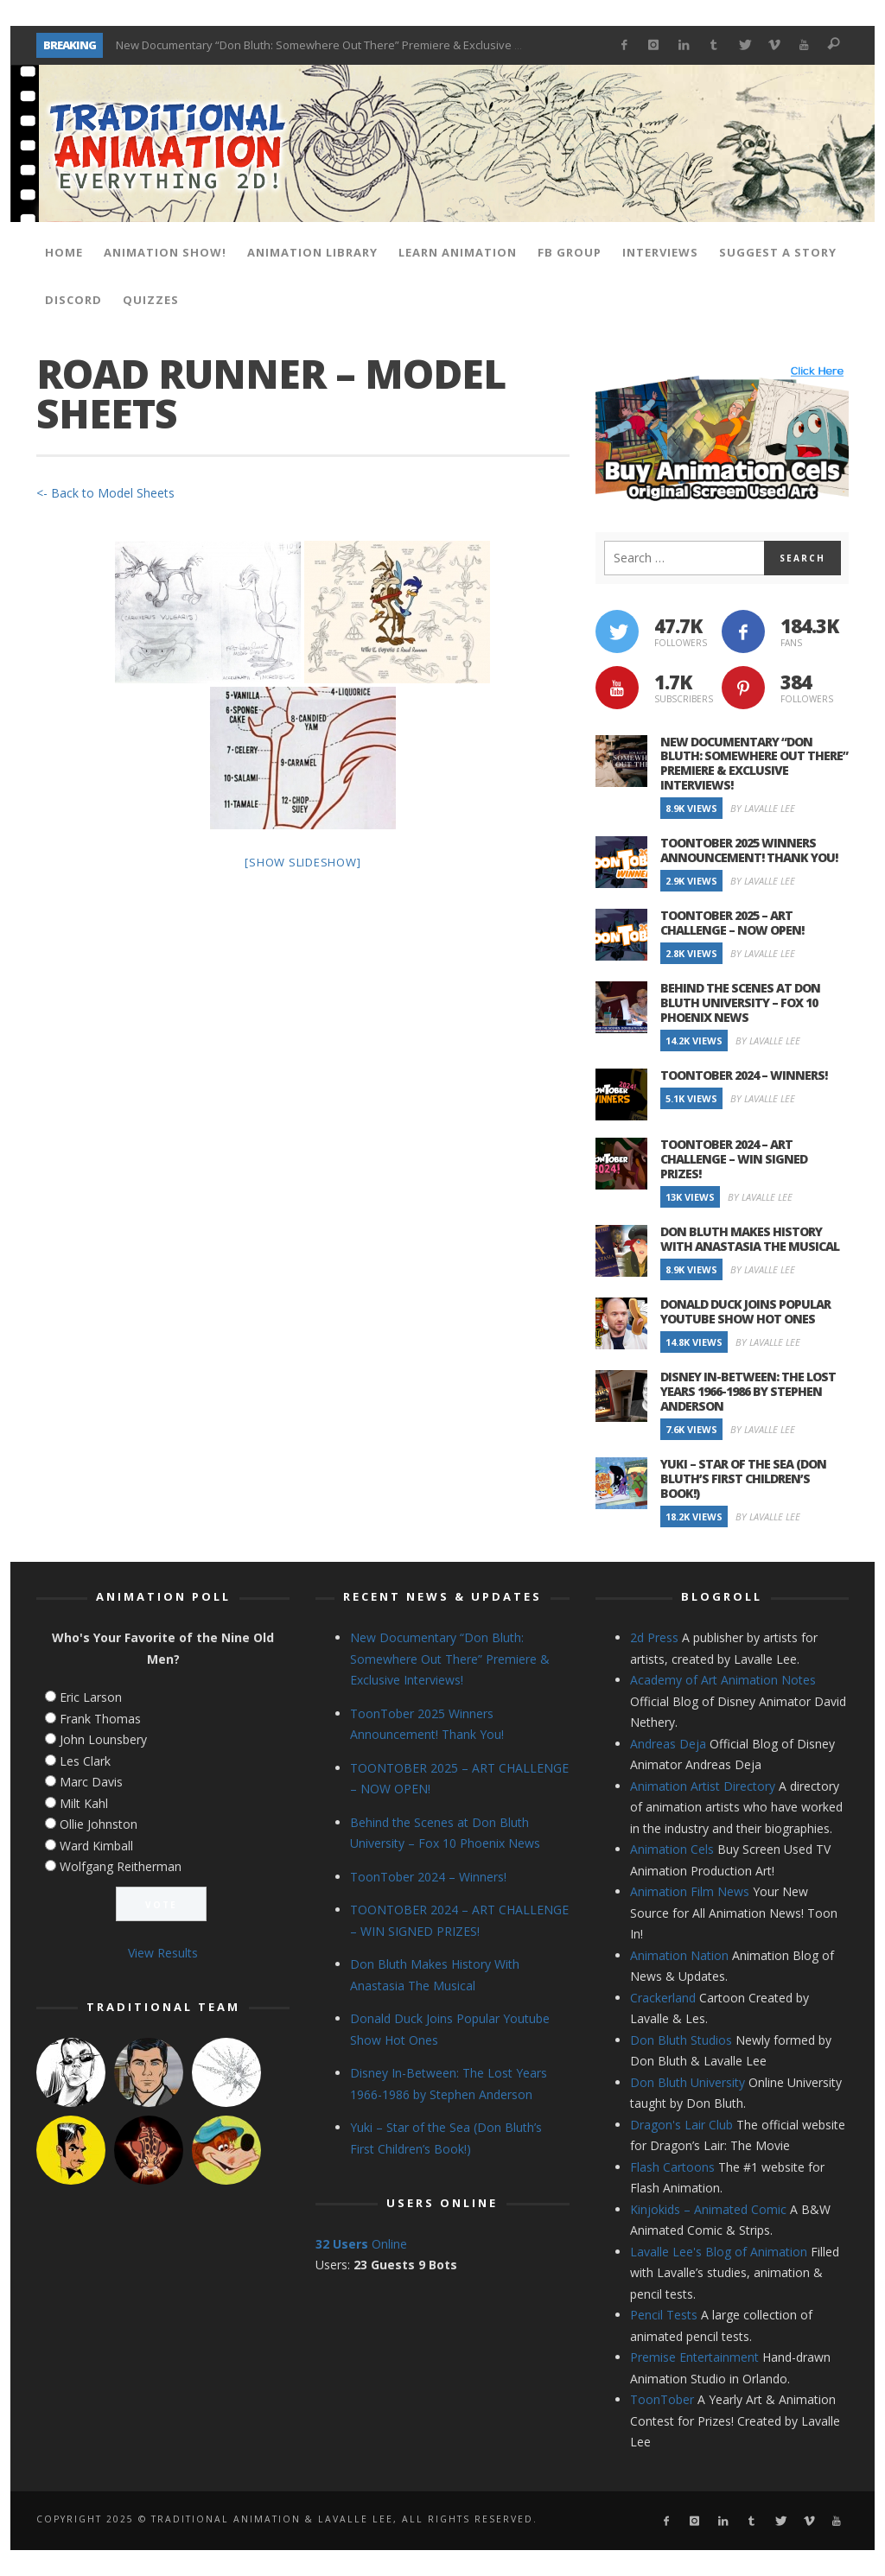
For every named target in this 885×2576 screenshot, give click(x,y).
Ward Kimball (96, 1845)
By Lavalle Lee (762, 808)
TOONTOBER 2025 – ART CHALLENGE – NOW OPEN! (732, 922)
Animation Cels (672, 1849)
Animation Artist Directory (702, 1786)
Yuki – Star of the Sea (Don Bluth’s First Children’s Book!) (743, 1478)
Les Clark (85, 1761)
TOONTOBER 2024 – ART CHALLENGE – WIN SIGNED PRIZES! (733, 1159)
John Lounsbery (103, 1739)
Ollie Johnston (98, 1824)
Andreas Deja (668, 1743)
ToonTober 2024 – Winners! (743, 1075)
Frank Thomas (100, 1718)
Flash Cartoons (672, 2167)
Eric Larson (91, 1697)
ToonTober (662, 2399)
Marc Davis (91, 1781)
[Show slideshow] (302, 862)
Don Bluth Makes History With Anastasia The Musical (749, 1238)
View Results (163, 1953)
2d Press (654, 1637)
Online (361, 2244)
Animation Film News (689, 1891)
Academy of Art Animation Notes (723, 1680)
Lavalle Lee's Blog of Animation (718, 2251)
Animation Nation (679, 1955)
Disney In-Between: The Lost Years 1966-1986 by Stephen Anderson (748, 1391)
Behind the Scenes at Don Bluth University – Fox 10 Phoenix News (740, 1002)
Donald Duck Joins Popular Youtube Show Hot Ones (745, 1311)
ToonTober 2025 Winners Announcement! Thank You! (748, 850)
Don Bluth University (687, 2082)
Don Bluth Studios (681, 2040)
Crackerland (663, 1997)
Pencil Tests (663, 2314)
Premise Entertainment (694, 2357)
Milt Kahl (84, 1803)
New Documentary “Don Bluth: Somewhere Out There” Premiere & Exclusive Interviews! (343, 45)
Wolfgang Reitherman (120, 1866)
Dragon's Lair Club (681, 2124)
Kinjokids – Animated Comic (708, 2209)
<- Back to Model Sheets (105, 493)
